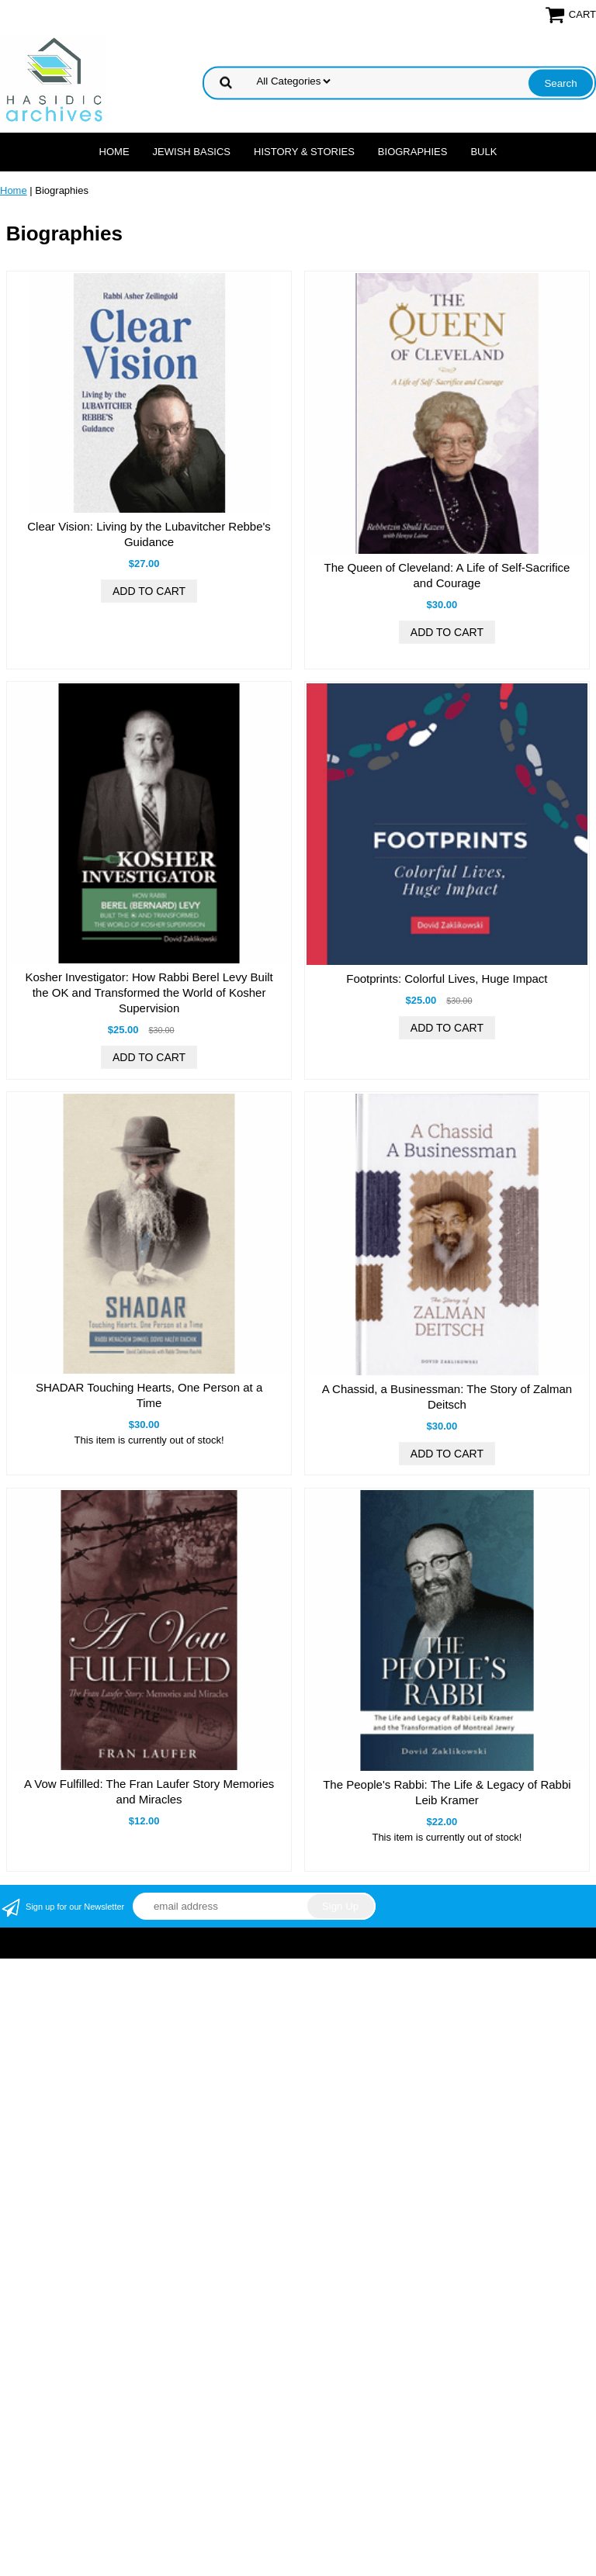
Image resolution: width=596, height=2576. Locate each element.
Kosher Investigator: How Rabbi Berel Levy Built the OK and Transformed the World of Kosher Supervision (148, 992)
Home (114, 151)
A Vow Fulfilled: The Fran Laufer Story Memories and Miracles (149, 1791)
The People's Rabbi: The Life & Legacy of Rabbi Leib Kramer (446, 1792)
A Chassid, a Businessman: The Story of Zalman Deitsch (447, 1396)
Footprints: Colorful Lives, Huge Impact (446, 978)
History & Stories (304, 151)
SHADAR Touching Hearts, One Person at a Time (149, 1395)
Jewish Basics (191, 151)
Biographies (413, 151)
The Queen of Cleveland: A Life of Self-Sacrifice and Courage (447, 575)
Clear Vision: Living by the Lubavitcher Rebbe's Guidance (149, 534)
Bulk (483, 151)
